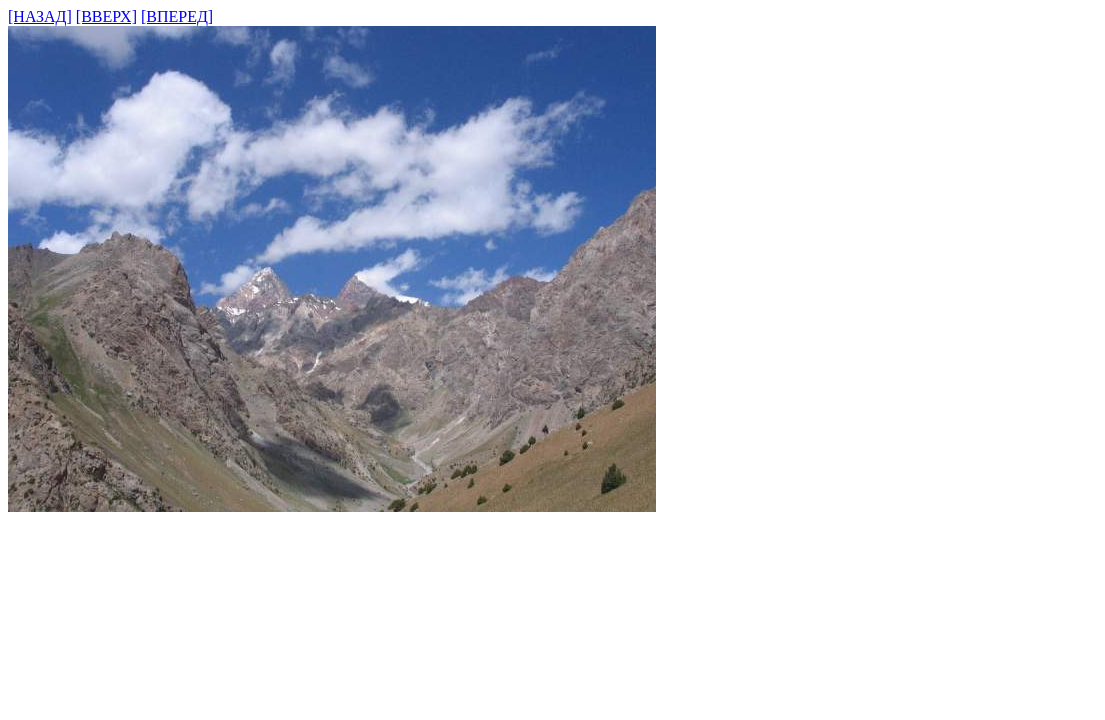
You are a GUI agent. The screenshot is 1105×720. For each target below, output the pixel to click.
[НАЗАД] (40, 16)
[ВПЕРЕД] (177, 16)
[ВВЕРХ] (106, 16)
